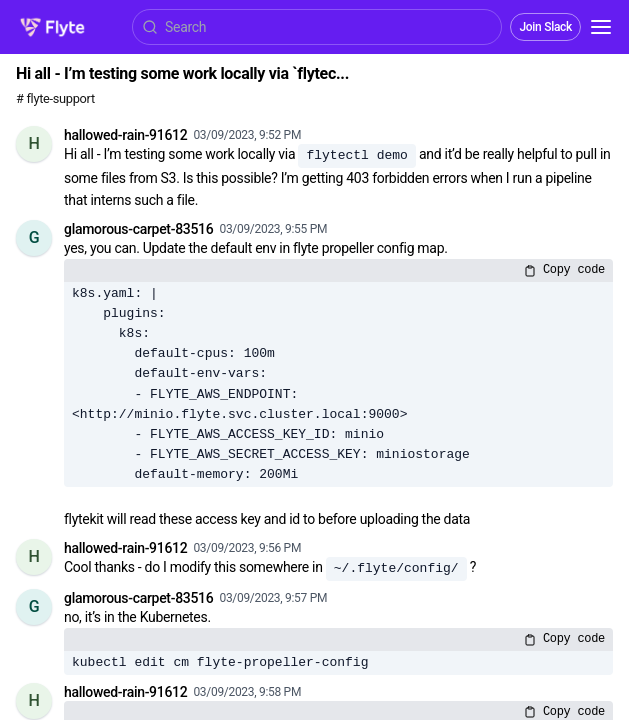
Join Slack (545, 27)
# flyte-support (55, 98)
